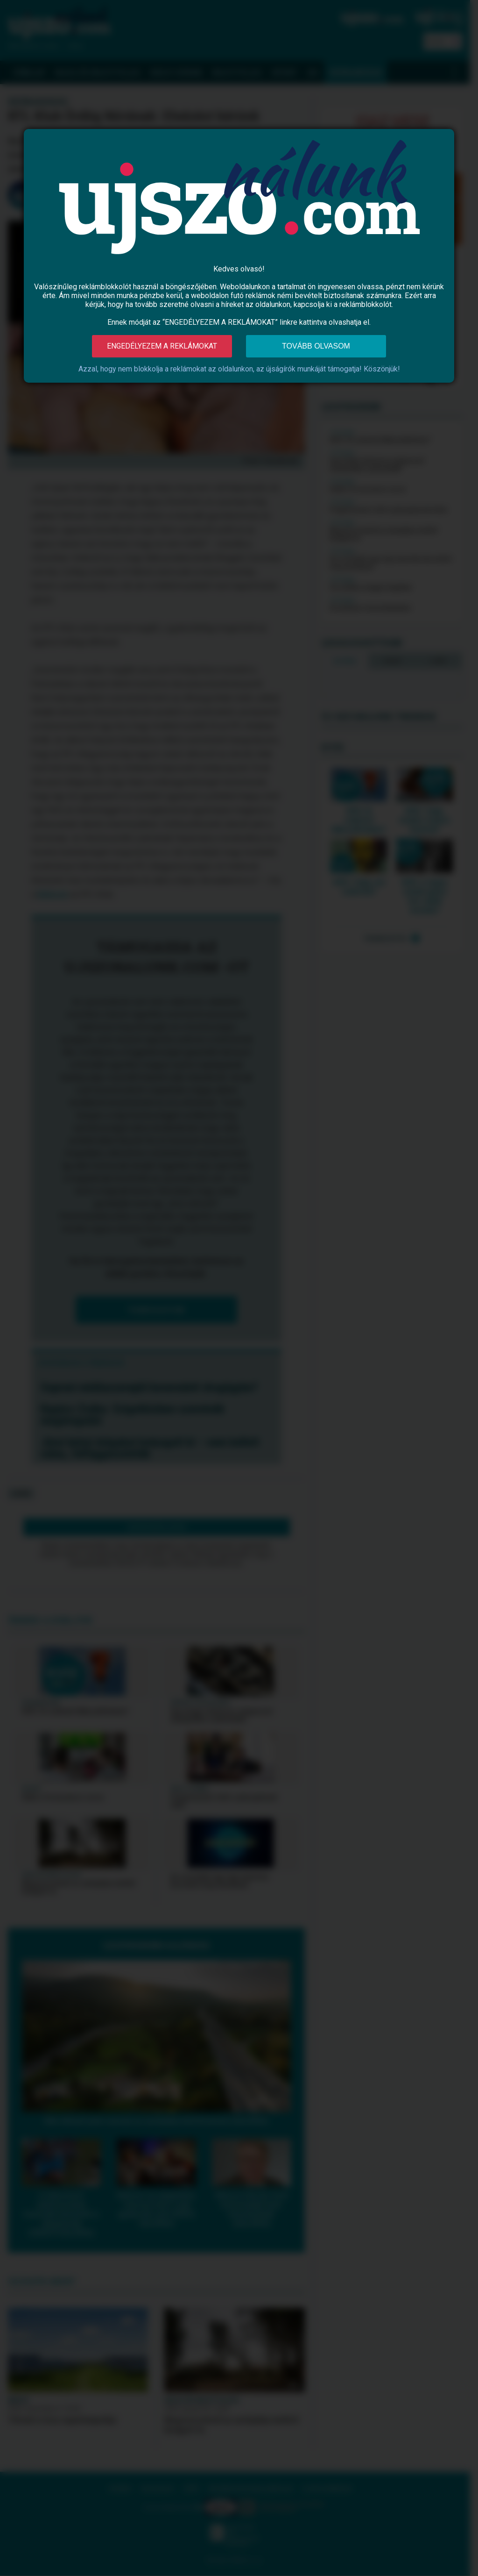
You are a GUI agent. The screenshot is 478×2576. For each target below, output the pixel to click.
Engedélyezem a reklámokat (162, 346)
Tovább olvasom (316, 346)
